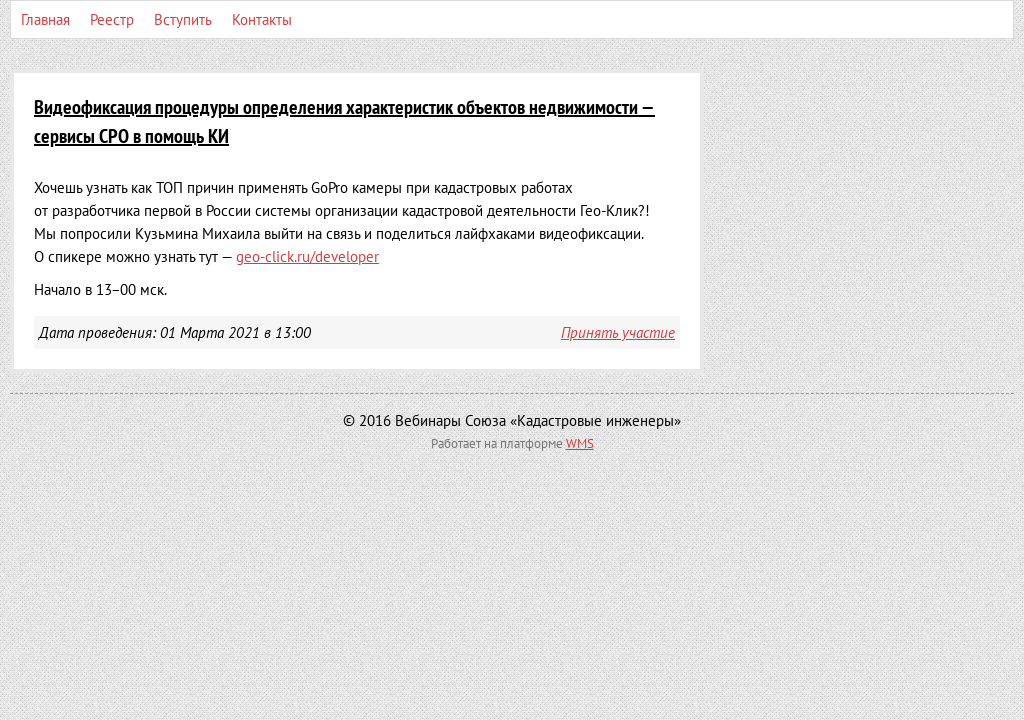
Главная (45, 19)
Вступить (183, 19)
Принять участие (618, 332)
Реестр (112, 19)
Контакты (262, 19)
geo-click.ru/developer (307, 256)
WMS (580, 443)
